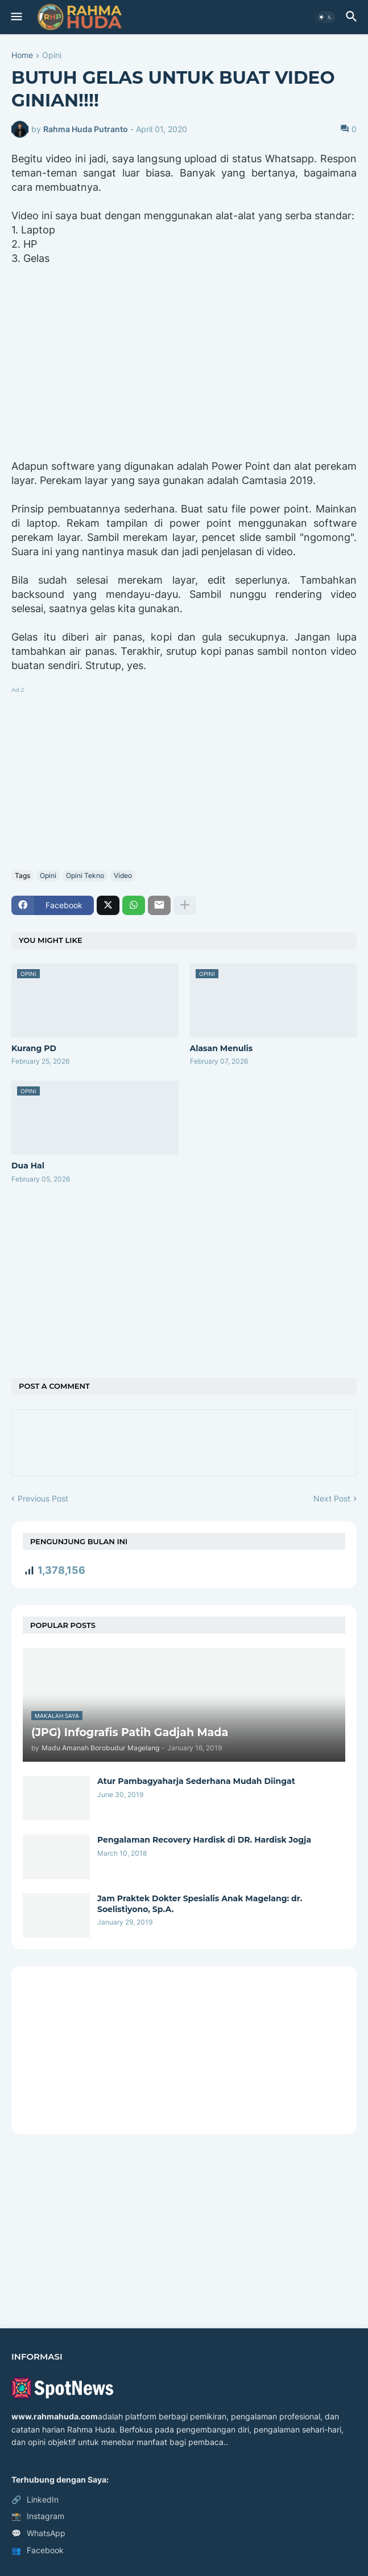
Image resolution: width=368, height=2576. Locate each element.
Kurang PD (33, 1048)
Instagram (37, 2516)
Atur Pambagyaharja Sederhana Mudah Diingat (196, 1781)
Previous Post (43, 1498)
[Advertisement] (184, 776)
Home (22, 55)
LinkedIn (35, 2499)
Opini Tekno (85, 875)
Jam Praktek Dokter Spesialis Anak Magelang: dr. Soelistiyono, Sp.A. (199, 1903)
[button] (15, 17)
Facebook (37, 2550)
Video (123, 875)
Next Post (331, 1498)
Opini (51, 55)
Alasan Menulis (221, 1048)
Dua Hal (27, 1165)
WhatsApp (38, 2533)
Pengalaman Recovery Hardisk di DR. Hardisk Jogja (204, 1840)
